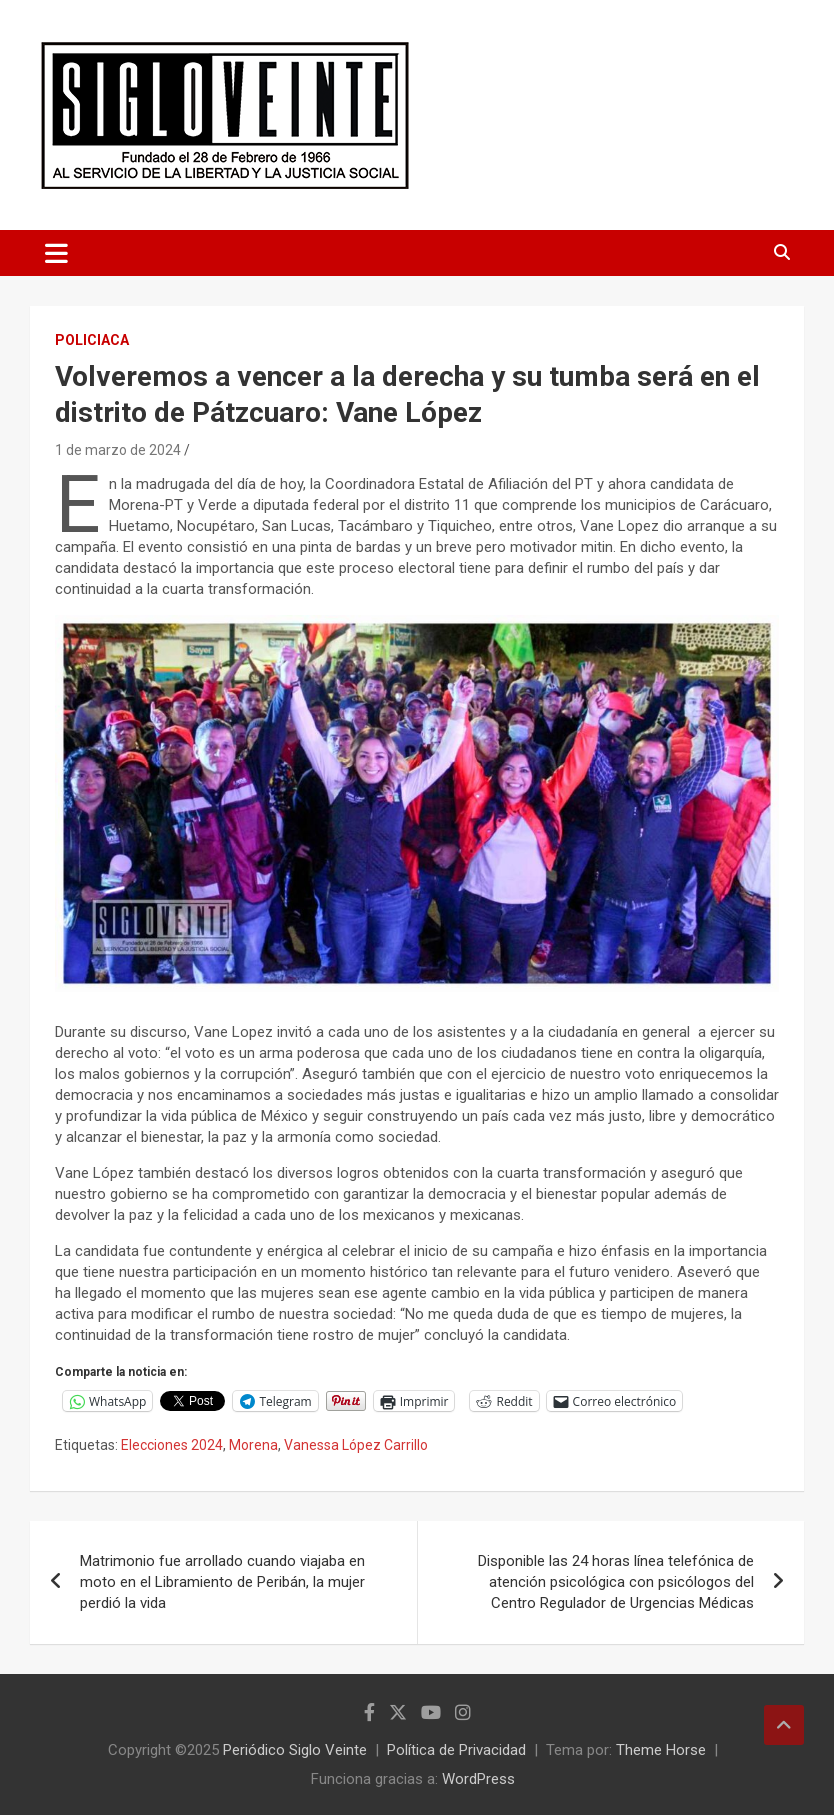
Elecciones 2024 (172, 1445)
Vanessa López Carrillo (356, 1445)
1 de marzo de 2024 (118, 450)
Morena (253, 1445)
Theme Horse (661, 1750)
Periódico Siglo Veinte (295, 1750)
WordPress (478, 1779)
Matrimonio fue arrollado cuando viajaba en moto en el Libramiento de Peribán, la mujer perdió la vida (222, 1582)
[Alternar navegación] (56, 253)
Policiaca (92, 340)
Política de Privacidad (456, 1750)
